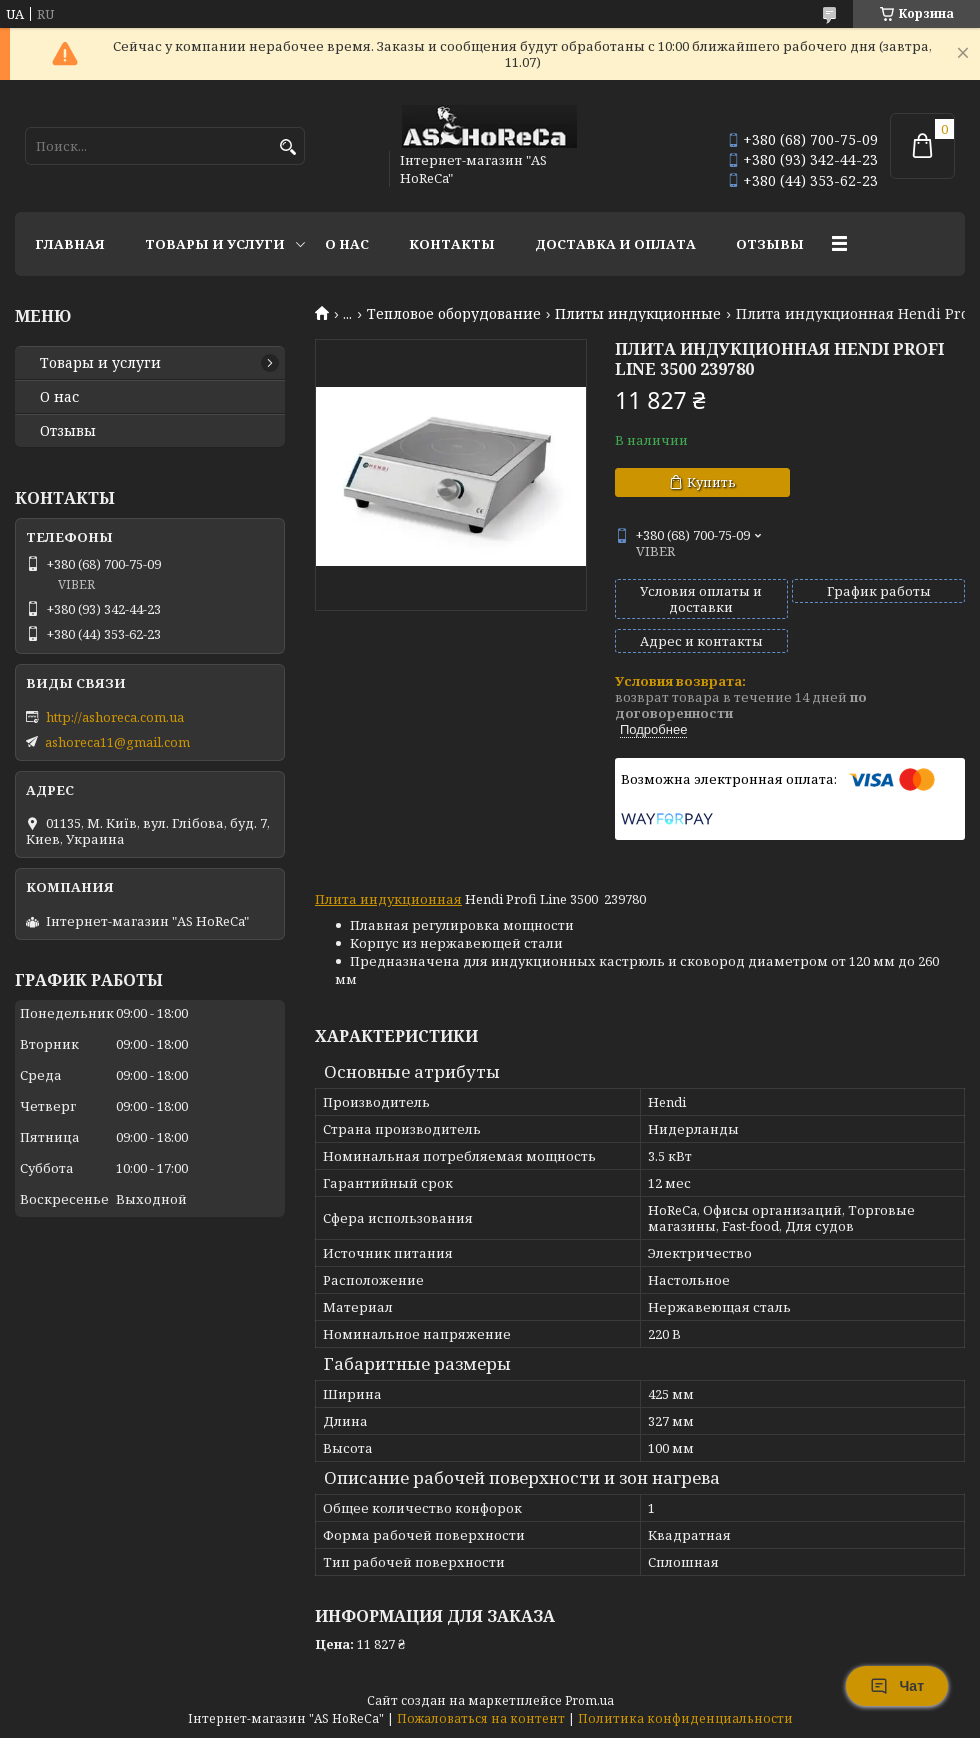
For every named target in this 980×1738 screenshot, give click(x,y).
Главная (70, 244)
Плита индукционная (388, 899)
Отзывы (770, 244)
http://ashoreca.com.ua (115, 717)
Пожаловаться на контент (481, 1718)
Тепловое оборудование (454, 314)
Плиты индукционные (638, 314)
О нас (347, 244)
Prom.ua (589, 1700)
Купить (711, 482)
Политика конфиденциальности (685, 1718)
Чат (897, 1686)
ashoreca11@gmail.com (117, 742)
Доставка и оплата (615, 244)
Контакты (452, 244)
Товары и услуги (215, 244)
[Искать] (287, 147)
